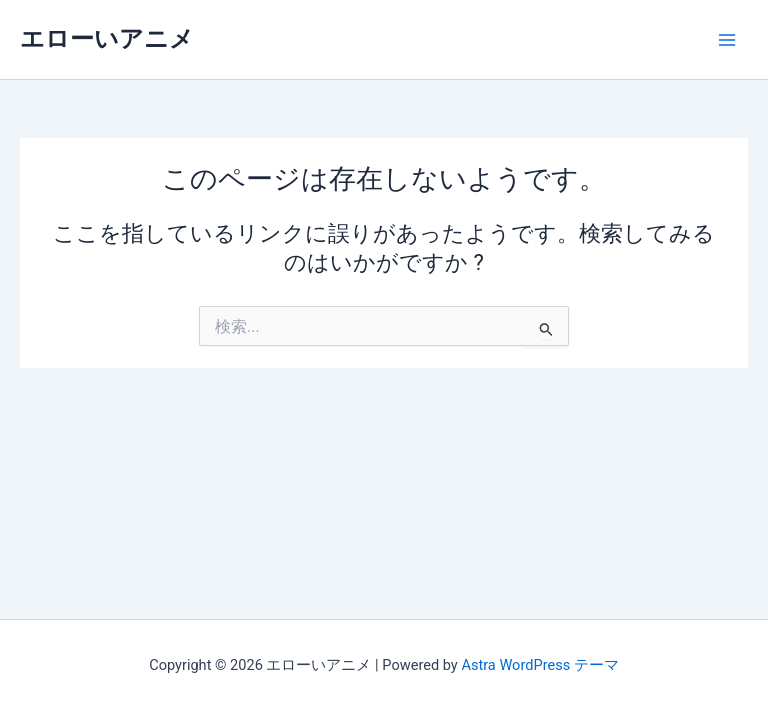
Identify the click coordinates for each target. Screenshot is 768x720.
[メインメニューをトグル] (727, 40)
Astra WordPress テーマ (539, 665)
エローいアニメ (107, 39)
